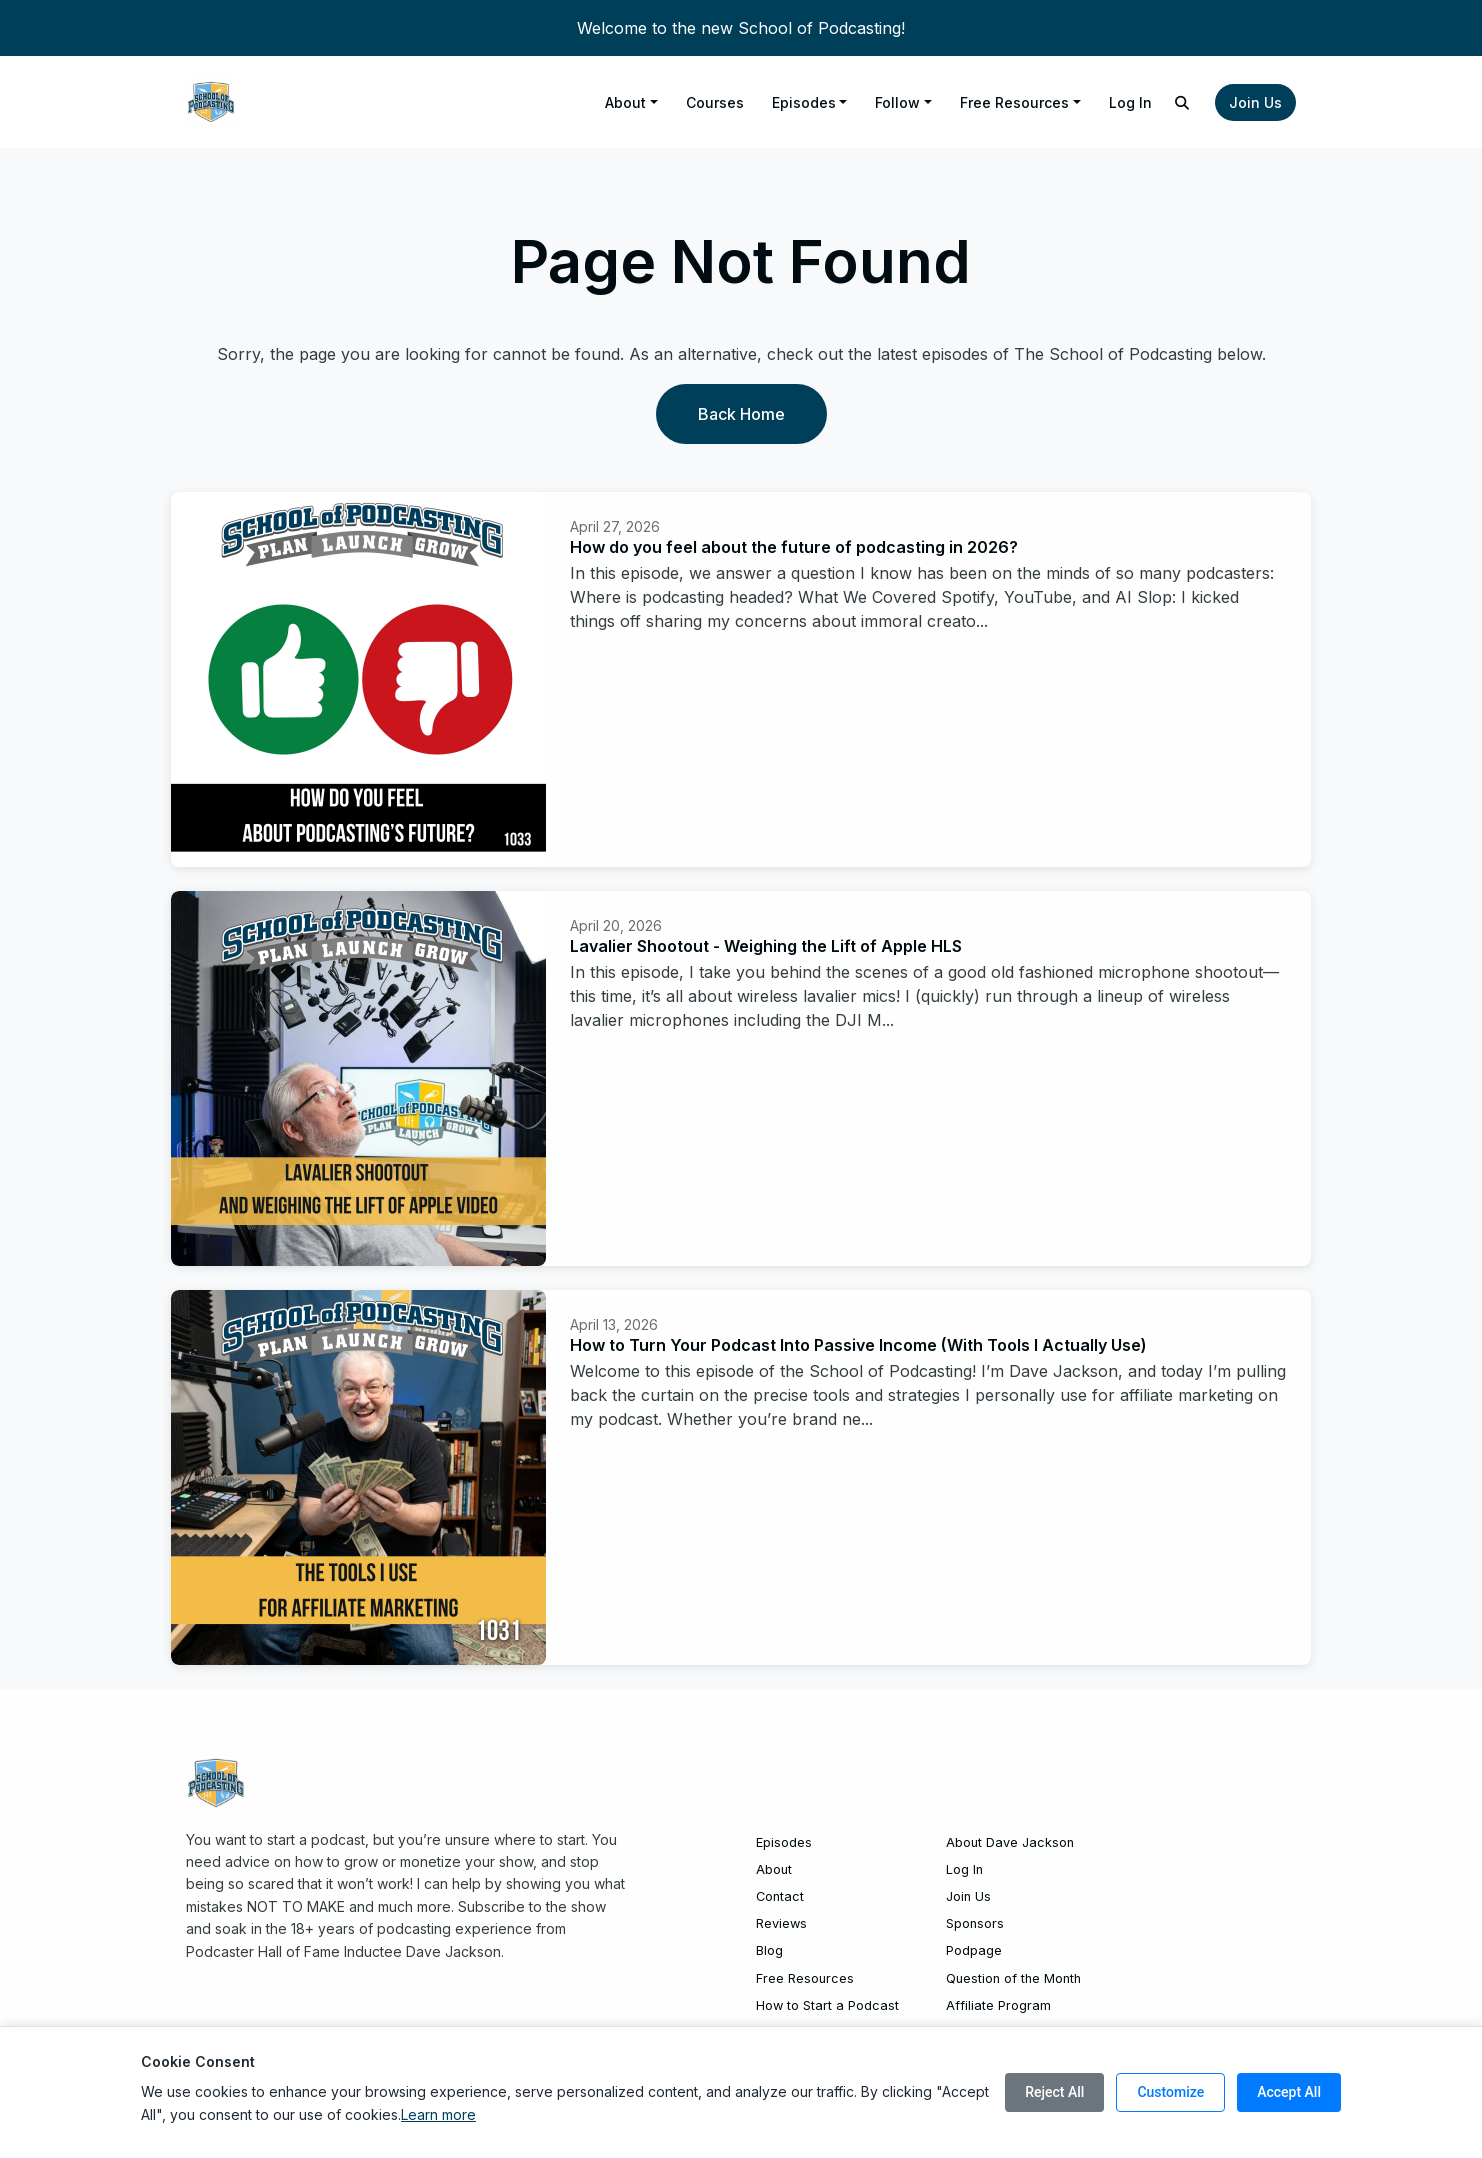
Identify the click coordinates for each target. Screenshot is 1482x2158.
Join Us (1255, 102)
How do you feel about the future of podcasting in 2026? (794, 547)
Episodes (804, 102)
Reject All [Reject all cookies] (1054, 2092)
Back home (741, 414)
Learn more (438, 2114)
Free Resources (1014, 102)
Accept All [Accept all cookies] (1289, 2092)
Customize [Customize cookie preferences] (1170, 2092)
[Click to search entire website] (1183, 102)
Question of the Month (1013, 1978)
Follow (897, 102)
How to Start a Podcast (827, 2005)
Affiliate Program (998, 2005)
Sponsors (975, 1923)
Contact (780, 1896)
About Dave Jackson (1010, 1842)
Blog (769, 1950)
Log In (1130, 102)
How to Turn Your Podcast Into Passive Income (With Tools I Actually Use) (858, 1345)
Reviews (781, 1923)
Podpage (974, 1950)
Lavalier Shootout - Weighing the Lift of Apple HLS (766, 946)
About (625, 102)
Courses (715, 102)
